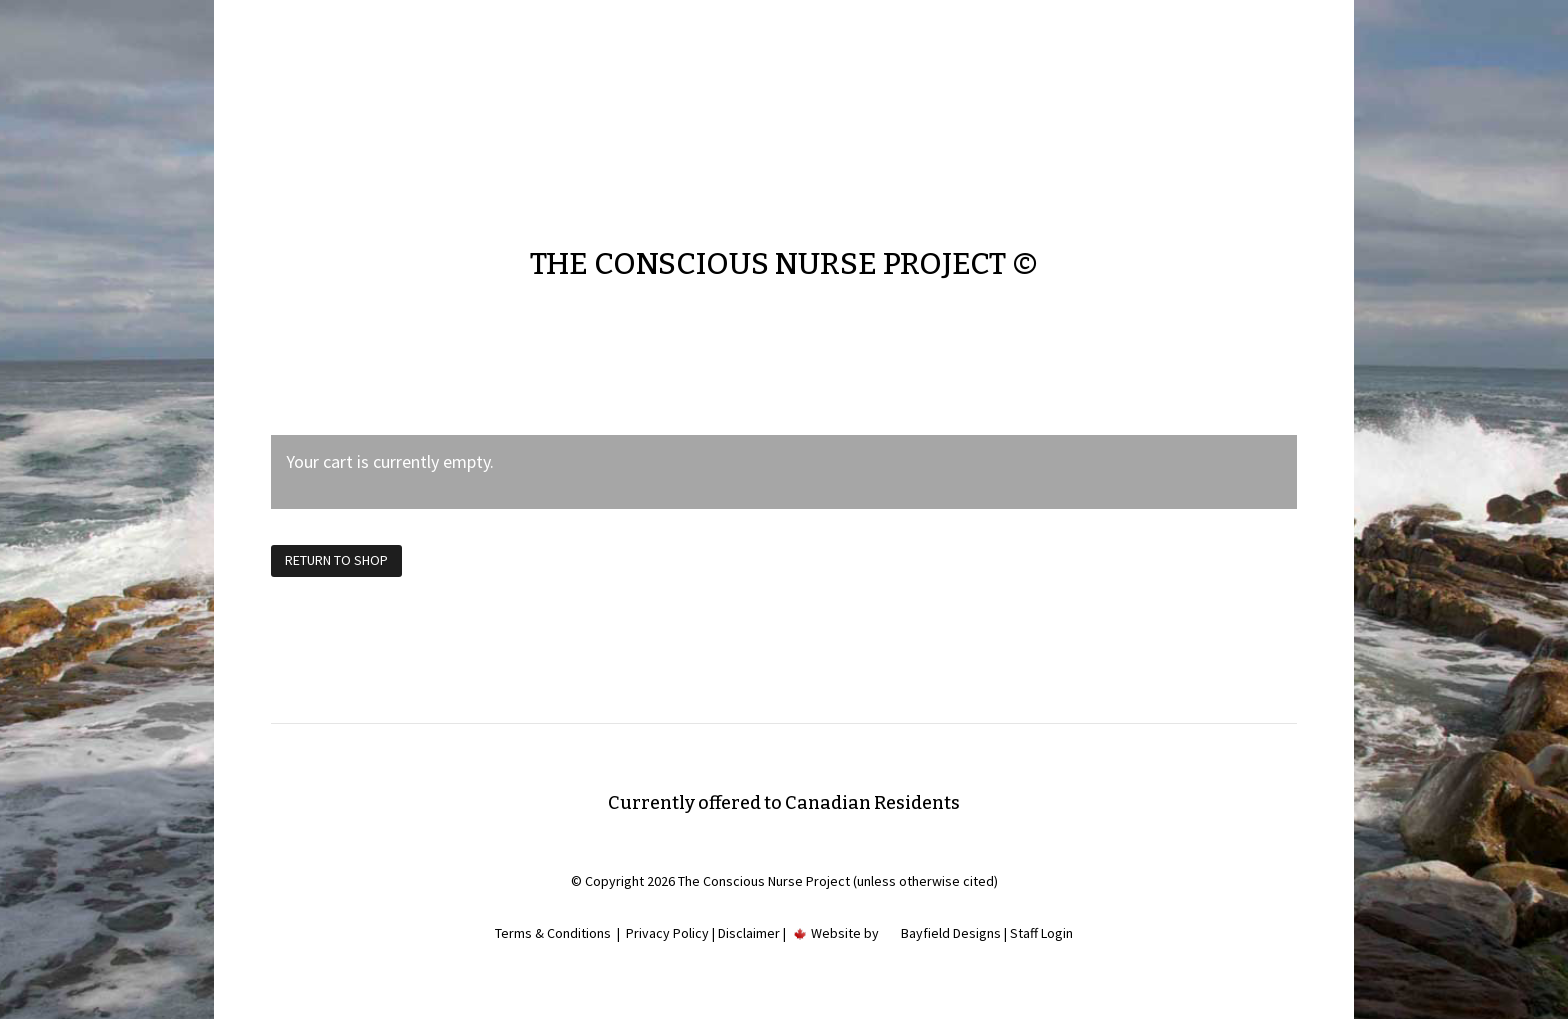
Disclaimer (749, 933)
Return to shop (336, 560)
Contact (841, 89)
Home (720, 89)
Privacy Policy (667, 933)
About (778, 89)
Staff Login (1041, 933)
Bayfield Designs (951, 933)
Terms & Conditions (553, 933)
